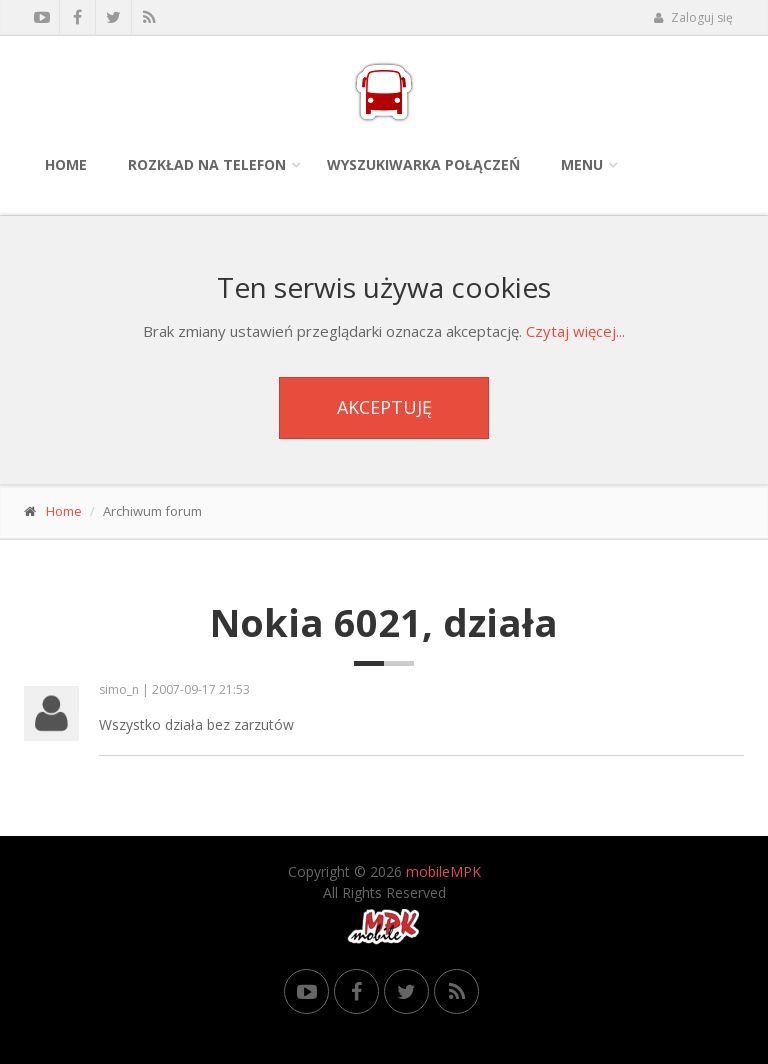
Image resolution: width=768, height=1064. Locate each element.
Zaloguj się (693, 17)
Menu (582, 164)
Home (66, 164)
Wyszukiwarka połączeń (423, 164)
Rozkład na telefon (207, 164)
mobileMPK (443, 871)
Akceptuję (384, 407)
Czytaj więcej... (575, 331)
